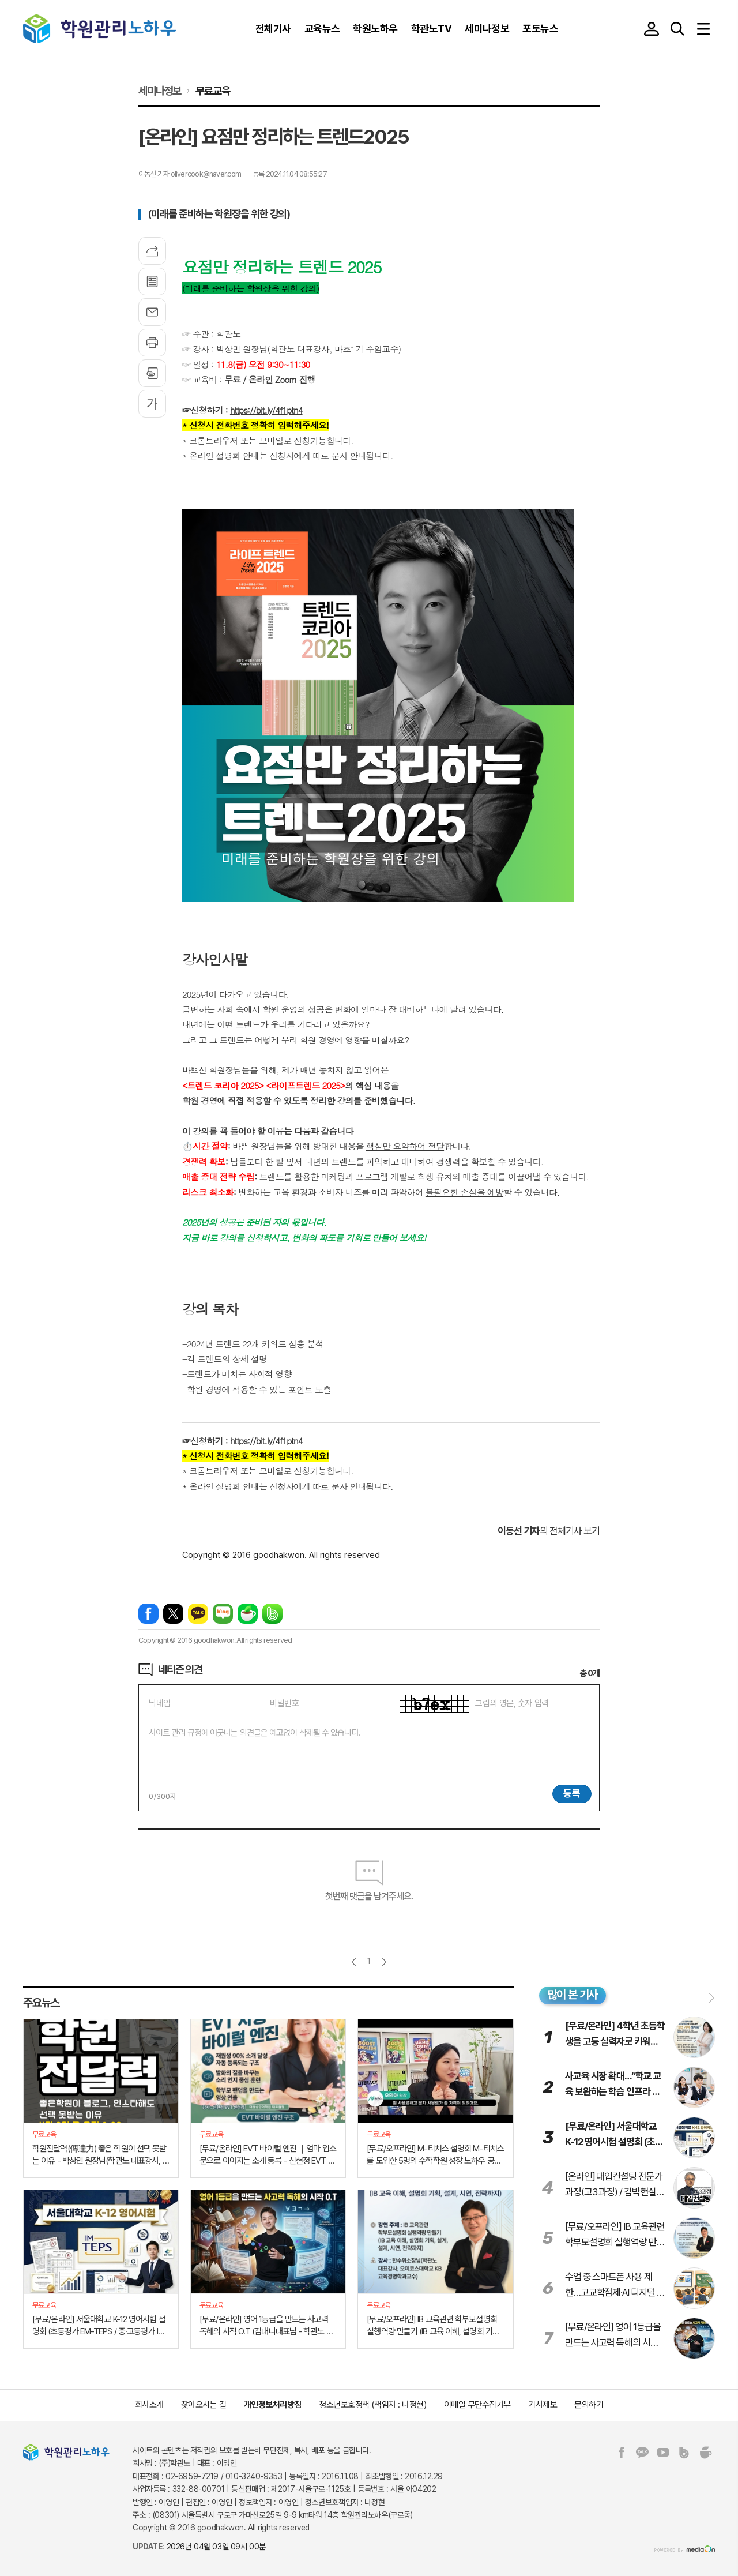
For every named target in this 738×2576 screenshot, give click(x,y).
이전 (353, 1962)
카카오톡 (198, 1614)
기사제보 (542, 2404)
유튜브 (663, 2452)
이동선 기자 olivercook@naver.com (189, 174)
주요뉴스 (41, 2003)
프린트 (152, 342)
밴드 (272, 1614)
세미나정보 (159, 90)
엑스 (173, 1614)
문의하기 (588, 2404)
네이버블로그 (223, 1614)
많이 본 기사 (573, 1995)
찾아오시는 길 (204, 2404)
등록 (572, 1793)
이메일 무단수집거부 (477, 2404)
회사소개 (149, 2404)
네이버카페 (248, 1614)
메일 (152, 312)
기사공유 (152, 251)
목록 (152, 281)
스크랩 (152, 373)
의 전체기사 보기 (549, 1531)
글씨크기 (152, 404)
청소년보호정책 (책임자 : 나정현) (372, 2404)
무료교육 (212, 90)
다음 (384, 1962)
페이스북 (148, 1614)
